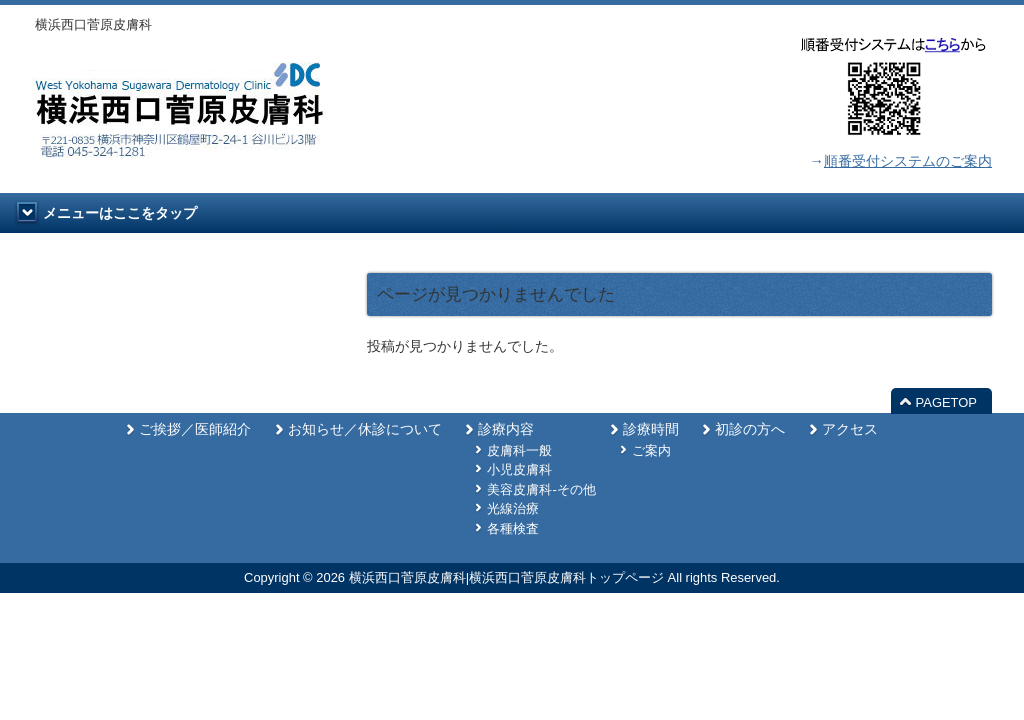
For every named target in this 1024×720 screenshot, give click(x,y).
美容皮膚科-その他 (541, 489)
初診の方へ (750, 429)
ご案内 (651, 450)
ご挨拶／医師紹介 (195, 429)
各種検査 (513, 528)
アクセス (850, 429)
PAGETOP (946, 402)
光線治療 (513, 508)
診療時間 (651, 429)
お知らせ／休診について (365, 429)
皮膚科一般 (519, 450)
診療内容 (506, 429)
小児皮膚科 (519, 469)
